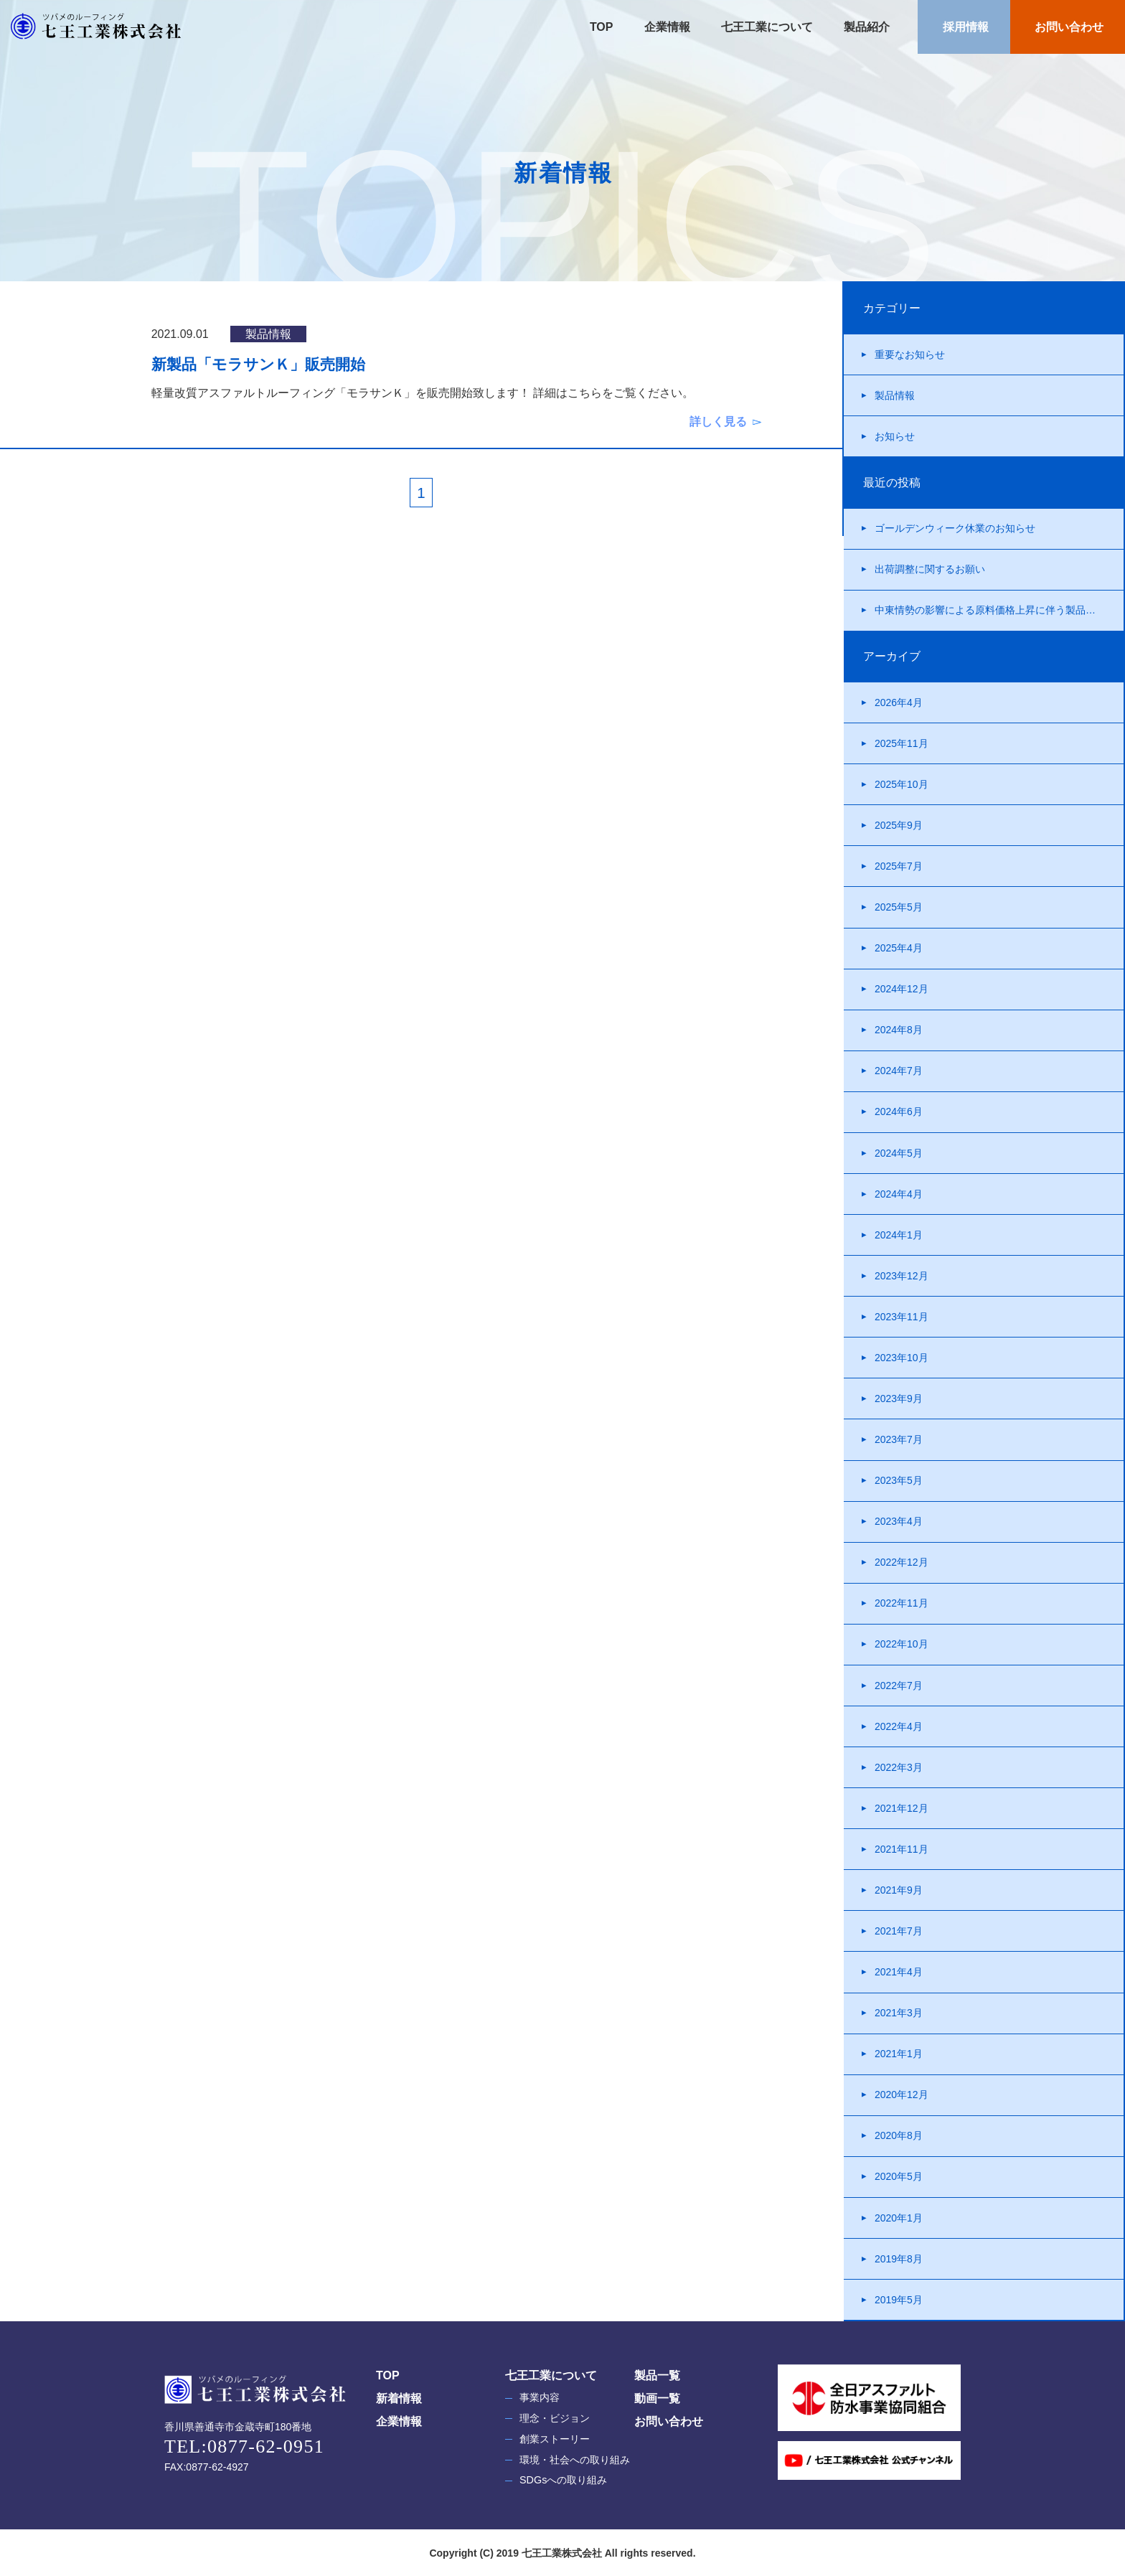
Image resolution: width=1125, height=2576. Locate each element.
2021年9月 (899, 1890)
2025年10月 (901, 784)
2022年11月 (901, 1603)
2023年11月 (901, 1316)
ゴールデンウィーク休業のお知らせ (955, 528)
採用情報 (963, 27)
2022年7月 (899, 1685)
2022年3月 (899, 1767)
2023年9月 (899, 1398)
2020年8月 (899, 2135)
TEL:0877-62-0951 (244, 2446)
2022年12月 (901, 1562)
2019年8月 (899, 2259)
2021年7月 (899, 1931)
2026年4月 (899, 702)
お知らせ (895, 436)
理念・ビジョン (554, 2418)
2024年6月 (899, 1111)
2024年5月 (899, 1153)
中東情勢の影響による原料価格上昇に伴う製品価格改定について (999, 610)
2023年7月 (899, 1439)
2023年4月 (899, 1521)
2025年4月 (899, 948)
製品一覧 (657, 2375)
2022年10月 (901, 1644)
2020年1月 (899, 2218)
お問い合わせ (1067, 27)
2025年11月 (901, 743)
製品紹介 (865, 27)
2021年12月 (901, 1808)
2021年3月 (899, 2012)
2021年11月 (901, 1849)
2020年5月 (899, 2176)
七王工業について (765, 27)
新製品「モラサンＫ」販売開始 (258, 364)
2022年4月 (899, 1726)
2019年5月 (899, 2299)
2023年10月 (901, 1357)
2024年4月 (899, 1194)
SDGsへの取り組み (563, 2480)
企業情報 (665, 27)
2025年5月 (899, 907)
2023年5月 (899, 1480)
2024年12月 (901, 989)
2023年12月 (901, 1276)
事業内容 (539, 2397)
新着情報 (399, 2398)
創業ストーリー (554, 2439)
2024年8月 (899, 1029)
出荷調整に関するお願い (930, 569)
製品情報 (895, 395)
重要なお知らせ (910, 354)
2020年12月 (901, 2094)
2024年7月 (899, 1070)
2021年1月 (899, 2053)
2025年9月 (899, 825)
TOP (601, 27)
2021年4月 (899, 1972)
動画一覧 (657, 2398)
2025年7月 (899, 866)
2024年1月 (899, 1235)
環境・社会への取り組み (574, 2459)
